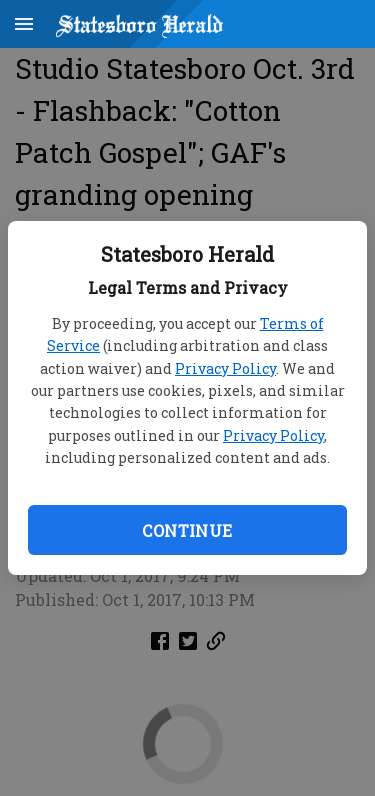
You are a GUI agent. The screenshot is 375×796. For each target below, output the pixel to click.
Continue (187, 530)
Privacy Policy (225, 368)
